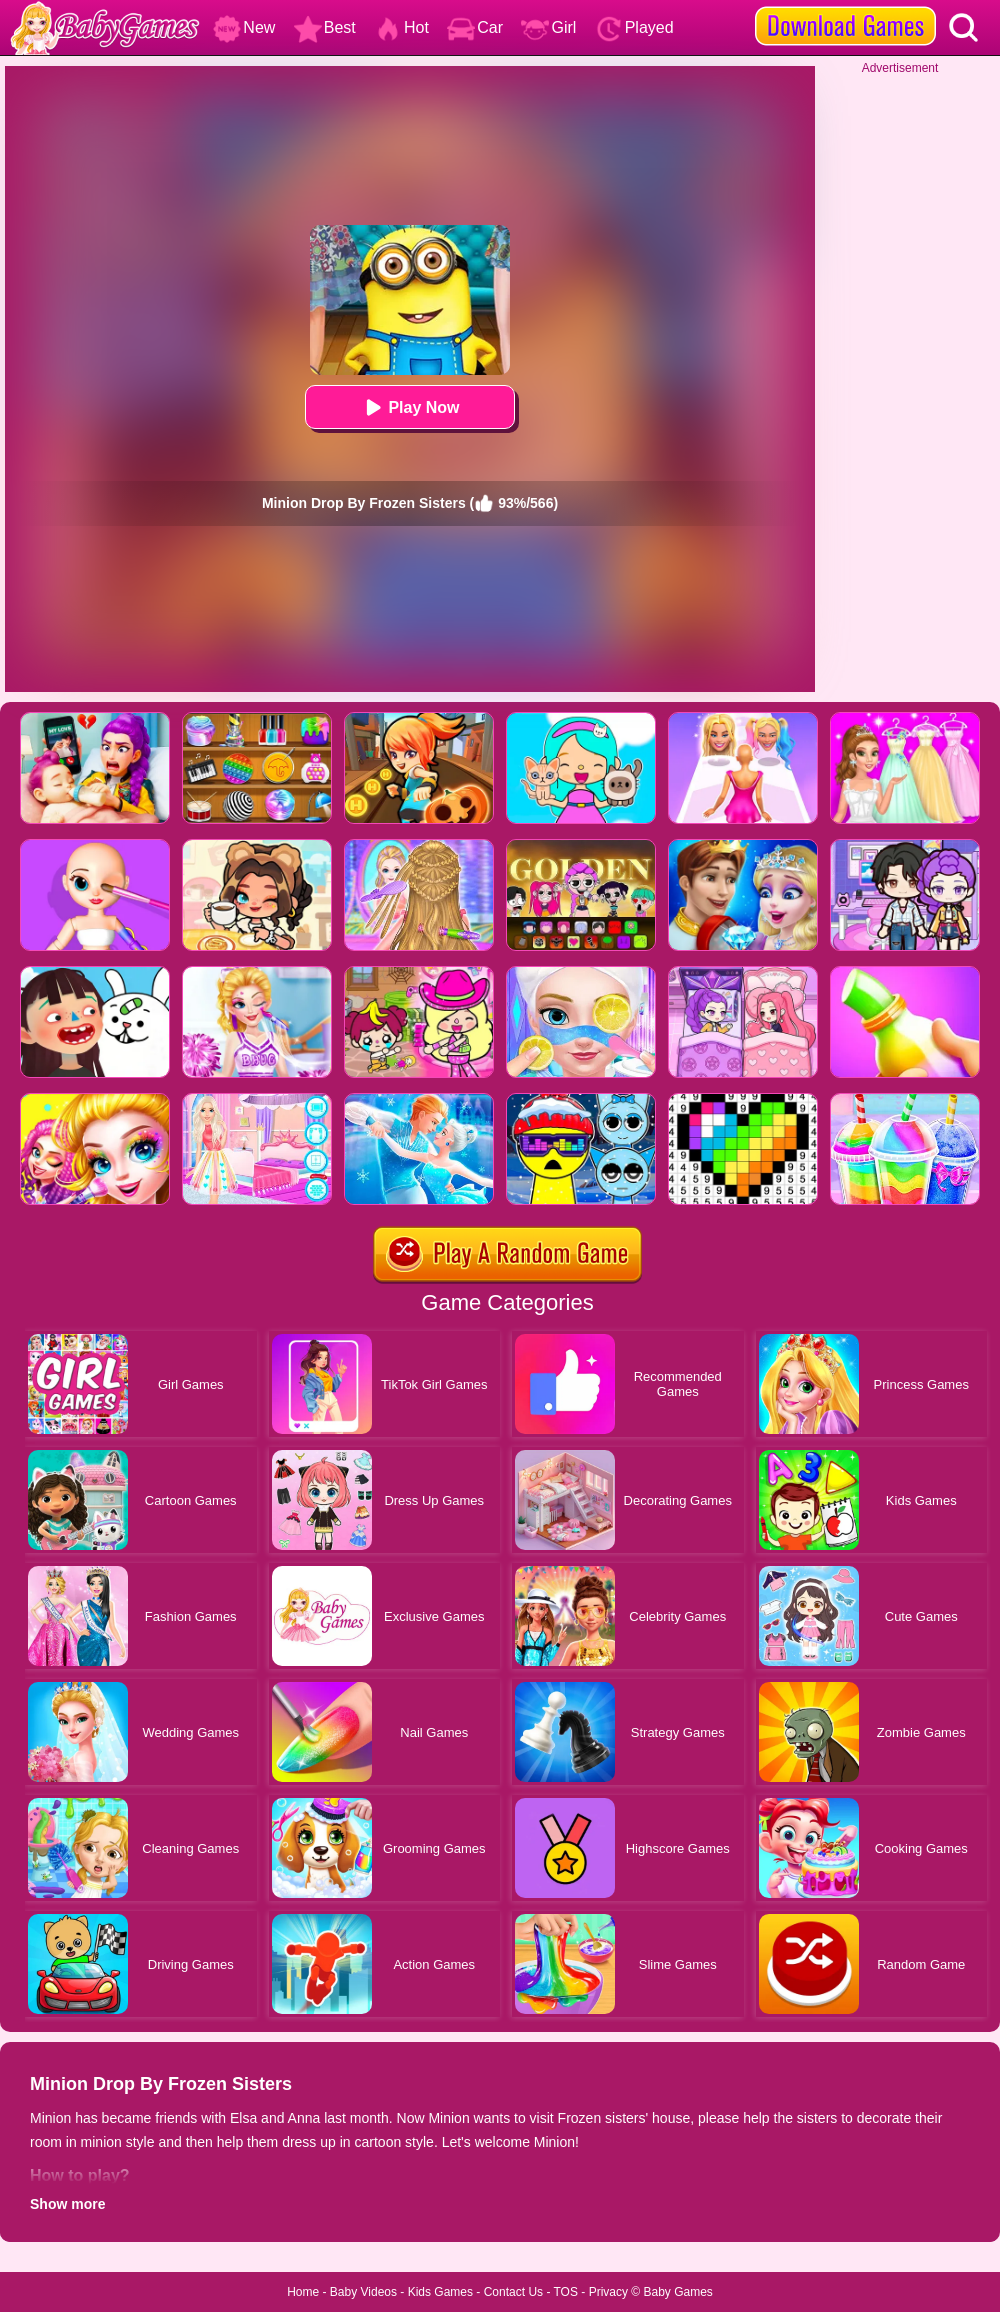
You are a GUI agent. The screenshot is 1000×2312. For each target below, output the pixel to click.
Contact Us (513, 2292)
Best (325, 27)
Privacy (608, 2292)
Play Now (409, 407)
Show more (67, 2204)
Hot (401, 27)
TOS (566, 2292)
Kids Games (440, 2292)
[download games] (845, 7)
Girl (548, 27)
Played (634, 27)
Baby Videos (363, 2292)
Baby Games (677, 2292)
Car (475, 27)
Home (303, 2292)
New (244, 27)
